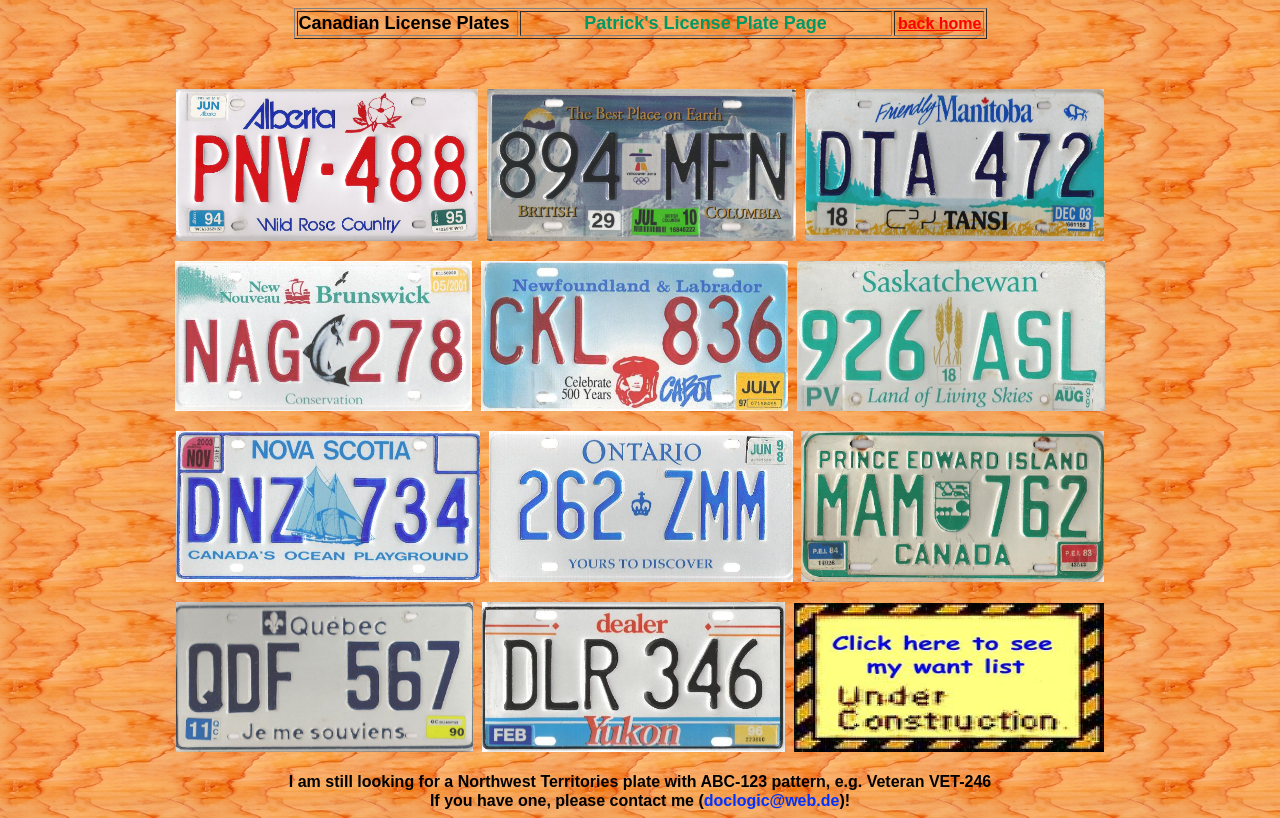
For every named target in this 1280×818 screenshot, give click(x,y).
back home (940, 23)
